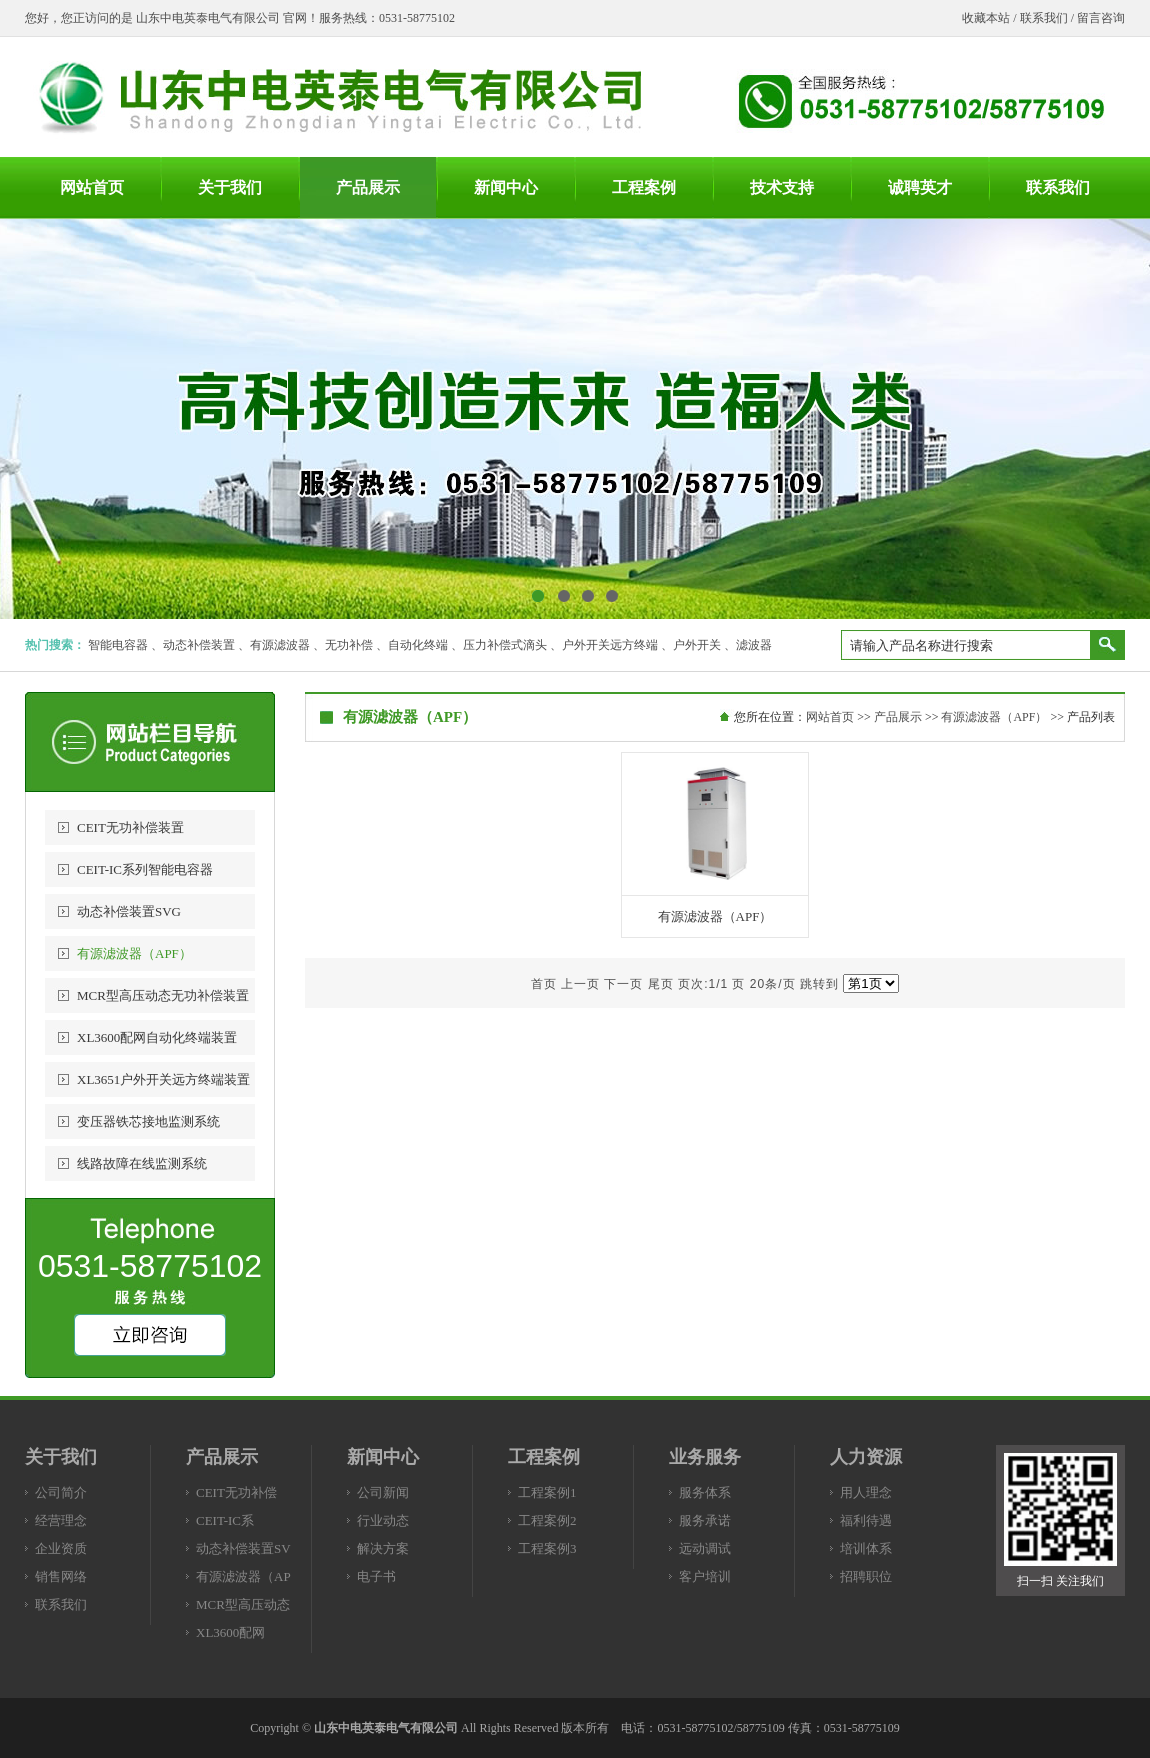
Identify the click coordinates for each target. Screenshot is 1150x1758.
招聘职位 (866, 1576)
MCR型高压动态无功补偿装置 (163, 995)
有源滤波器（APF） (134, 953)
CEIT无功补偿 (236, 1492)
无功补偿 (349, 645)
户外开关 (697, 645)
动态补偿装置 (199, 645)
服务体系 (705, 1492)
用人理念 (866, 1492)
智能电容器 (118, 645)
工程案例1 (547, 1492)
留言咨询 (1101, 18)
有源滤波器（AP (243, 1576)
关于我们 (61, 1457)
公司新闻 (383, 1492)
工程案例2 (547, 1520)
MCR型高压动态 (243, 1604)
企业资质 (61, 1548)
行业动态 (383, 1520)
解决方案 (383, 1548)
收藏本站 (986, 18)
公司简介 (61, 1492)
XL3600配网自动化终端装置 (157, 1037)
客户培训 (705, 1576)
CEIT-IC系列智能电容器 (145, 869)
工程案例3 (547, 1548)
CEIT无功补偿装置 (130, 827)
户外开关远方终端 (610, 645)
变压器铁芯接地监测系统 (148, 1121)
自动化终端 (418, 645)
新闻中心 (383, 1457)
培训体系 (866, 1548)
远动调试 (705, 1548)
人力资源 (866, 1457)
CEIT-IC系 (225, 1520)
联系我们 (1044, 18)
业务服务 (705, 1457)
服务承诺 (705, 1520)
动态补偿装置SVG (129, 911)
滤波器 (754, 645)
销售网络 (61, 1576)
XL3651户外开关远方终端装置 (163, 1079)
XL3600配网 (230, 1632)
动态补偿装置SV (243, 1548)
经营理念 (61, 1520)
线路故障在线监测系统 (142, 1163)
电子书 (376, 1576)
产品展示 (898, 717)
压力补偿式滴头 (505, 645)
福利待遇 (866, 1520)
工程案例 (544, 1457)
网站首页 (830, 717)
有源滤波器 (280, 645)
